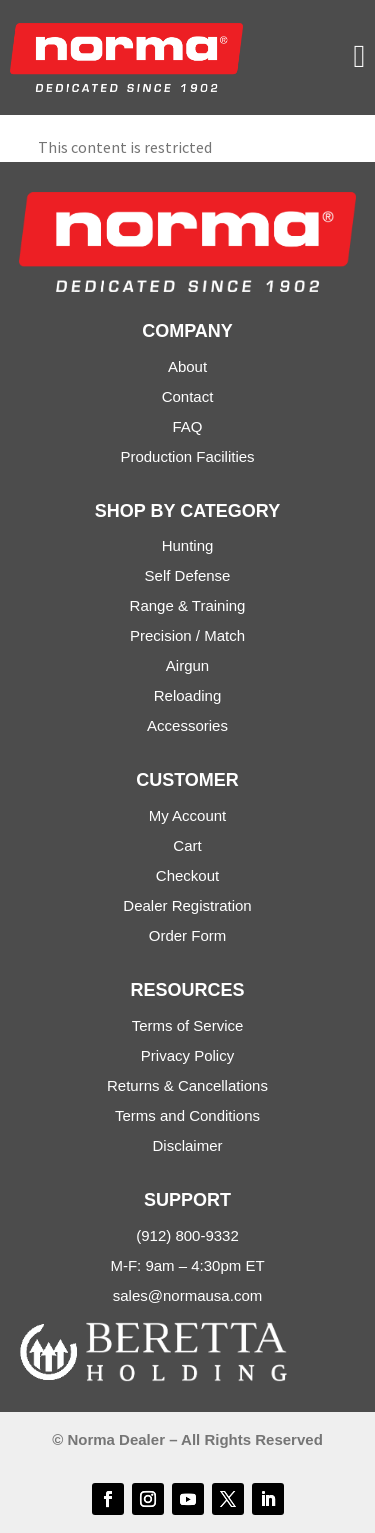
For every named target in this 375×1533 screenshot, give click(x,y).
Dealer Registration (187, 905)
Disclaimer (187, 1145)
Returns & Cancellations (187, 1085)
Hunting (188, 545)
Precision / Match (187, 635)
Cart (187, 845)
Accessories (187, 725)
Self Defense (188, 575)
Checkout (187, 875)
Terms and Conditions (187, 1115)
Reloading (188, 695)
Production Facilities (187, 456)
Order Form (188, 935)
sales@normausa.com (187, 1295)
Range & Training (188, 605)
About (187, 366)
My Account (188, 815)
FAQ (187, 426)
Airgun (187, 665)
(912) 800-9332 (187, 1235)
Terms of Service (188, 1025)
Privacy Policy (187, 1055)
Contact (188, 396)
